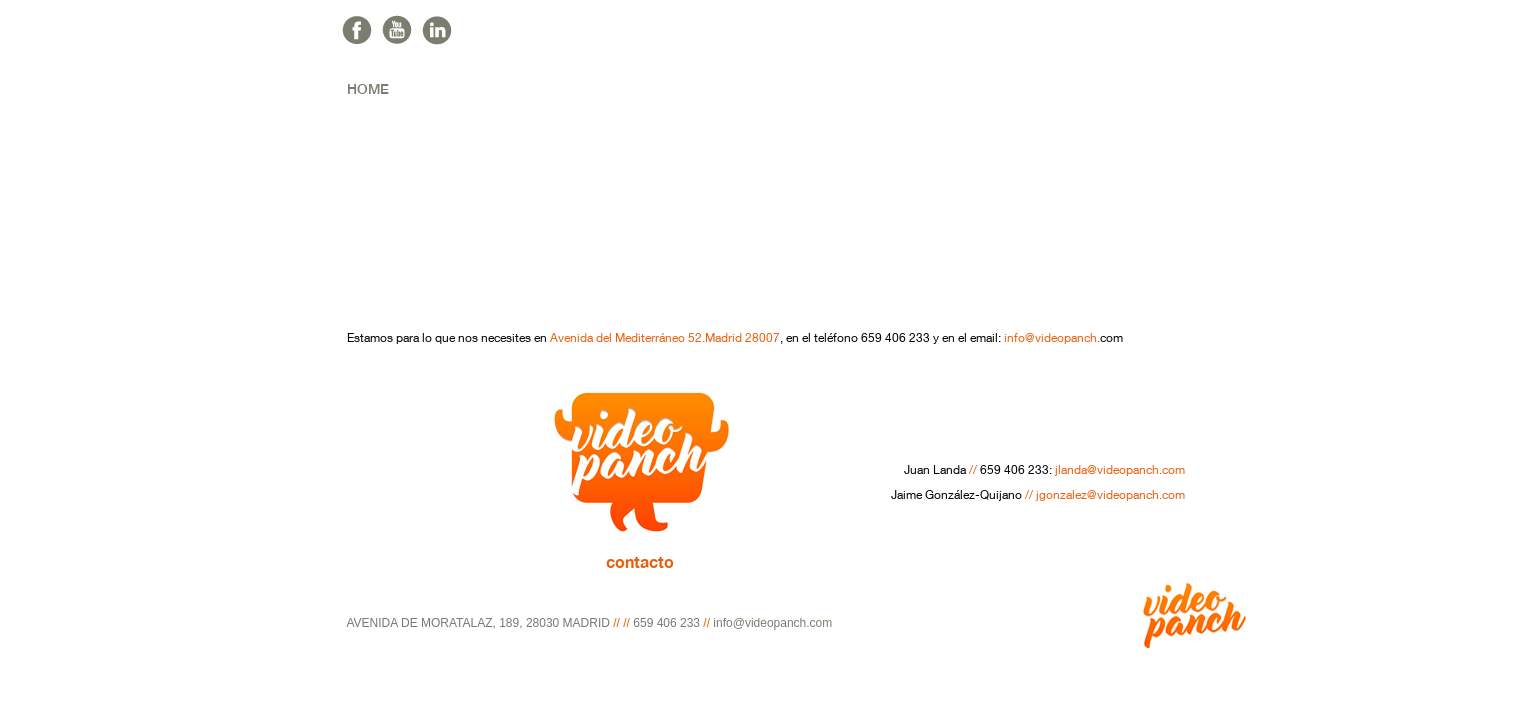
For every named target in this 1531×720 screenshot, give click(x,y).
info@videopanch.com (772, 623)
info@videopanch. (1052, 339)
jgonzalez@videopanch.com (1110, 496)
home (368, 89)
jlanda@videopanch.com (1120, 471)
